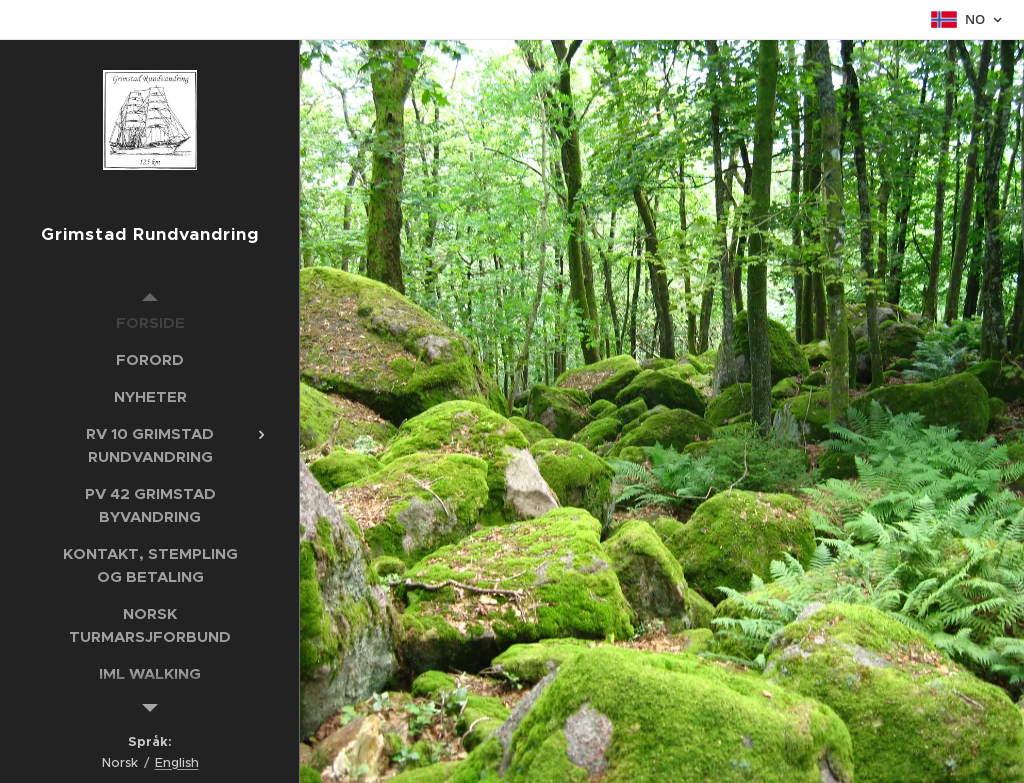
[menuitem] (150, 322)
